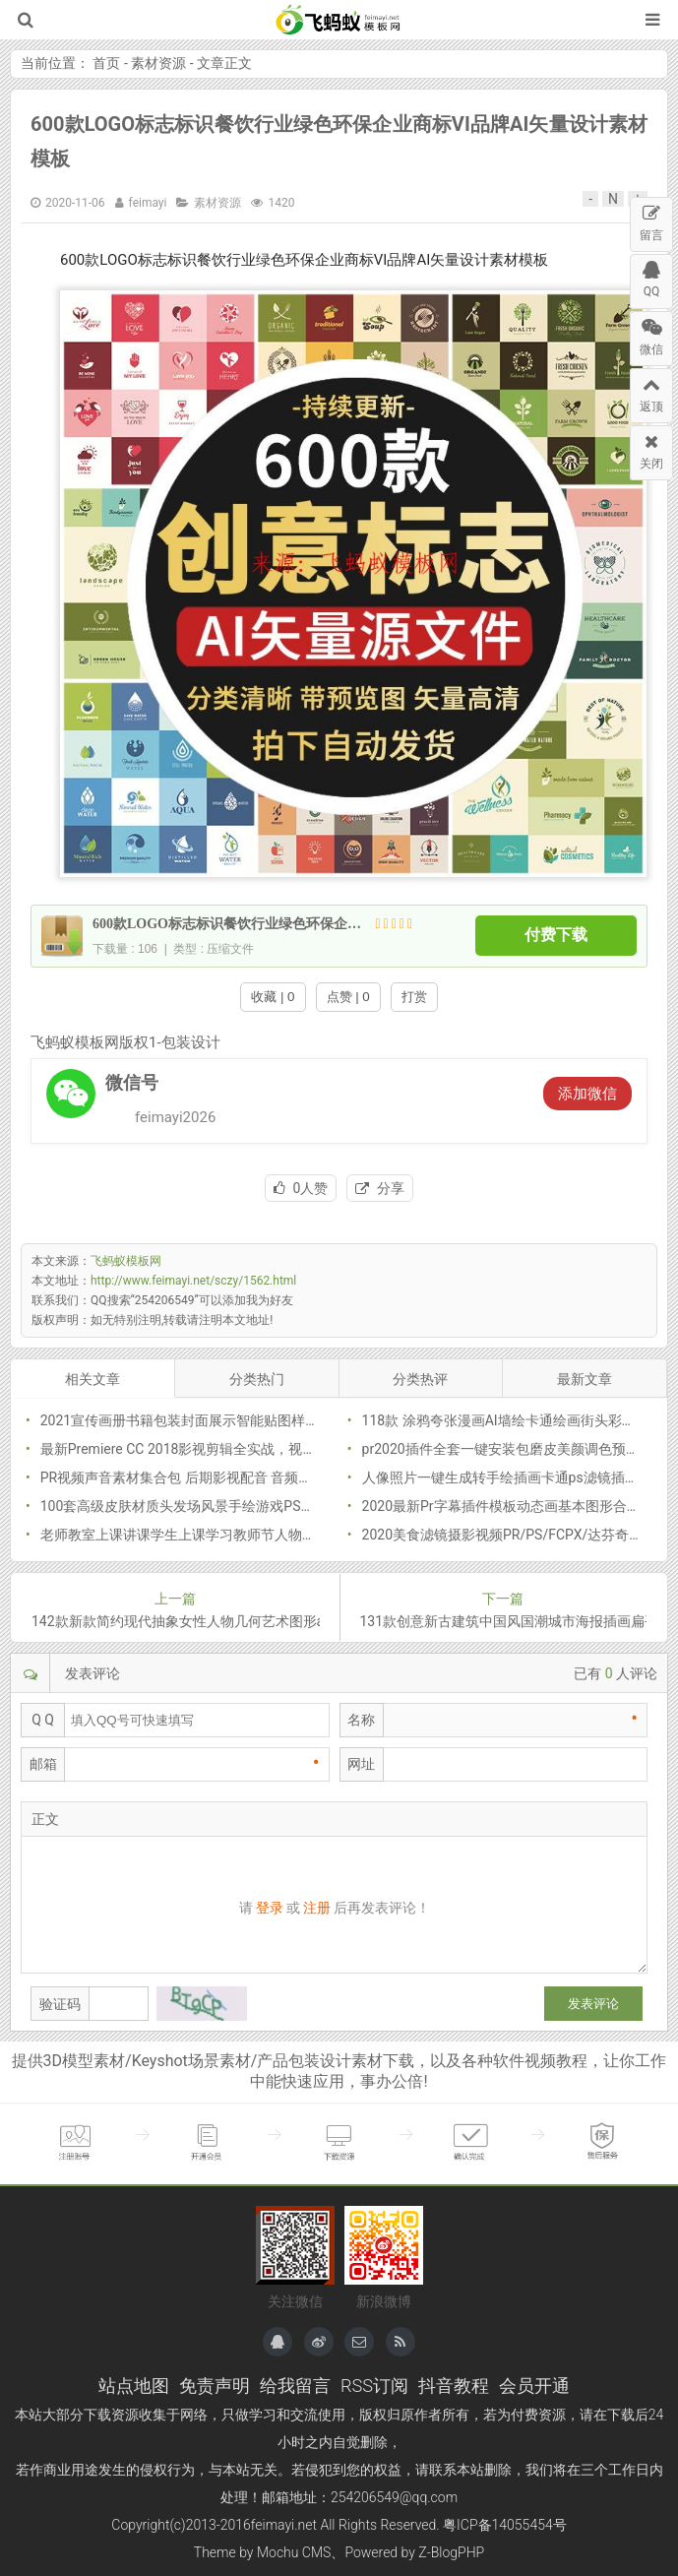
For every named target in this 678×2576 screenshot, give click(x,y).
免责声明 (214, 2385)
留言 (651, 220)
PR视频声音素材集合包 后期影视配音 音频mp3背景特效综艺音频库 (245, 1477)
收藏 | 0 (272, 996)
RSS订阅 (374, 2385)
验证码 (60, 2004)
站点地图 (133, 2385)
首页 (106, 63)
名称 (361, 1720)
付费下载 (555, 935)
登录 (269, 1908)
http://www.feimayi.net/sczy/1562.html (193, 1281)
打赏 (414, 996)
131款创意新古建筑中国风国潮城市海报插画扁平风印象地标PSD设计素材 (503, 1621)
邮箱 (43, 1764)
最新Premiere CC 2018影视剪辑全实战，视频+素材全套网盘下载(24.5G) (260, 1449)
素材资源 (158, 63)
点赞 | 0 (348, 996)
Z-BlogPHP (451, 2552)
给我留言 (295, 2385)
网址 (361, 1764)
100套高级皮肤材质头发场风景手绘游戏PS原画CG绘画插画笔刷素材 (248, 1506)
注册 (317, 1908)
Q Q (42, 1720)
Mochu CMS (294, 2552)
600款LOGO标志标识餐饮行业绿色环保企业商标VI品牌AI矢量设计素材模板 (217, 923)
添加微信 (587, 1093)
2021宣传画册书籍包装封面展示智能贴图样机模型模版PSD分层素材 (248, 1420)
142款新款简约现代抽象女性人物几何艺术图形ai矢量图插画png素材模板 (175, 1621)
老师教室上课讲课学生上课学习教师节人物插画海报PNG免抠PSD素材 (253, 1534)
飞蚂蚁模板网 (339, 19)
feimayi (148, 203)
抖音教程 (453, 2385)
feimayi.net (284, 2525)
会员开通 (534, 2385)
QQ (651, 276)
